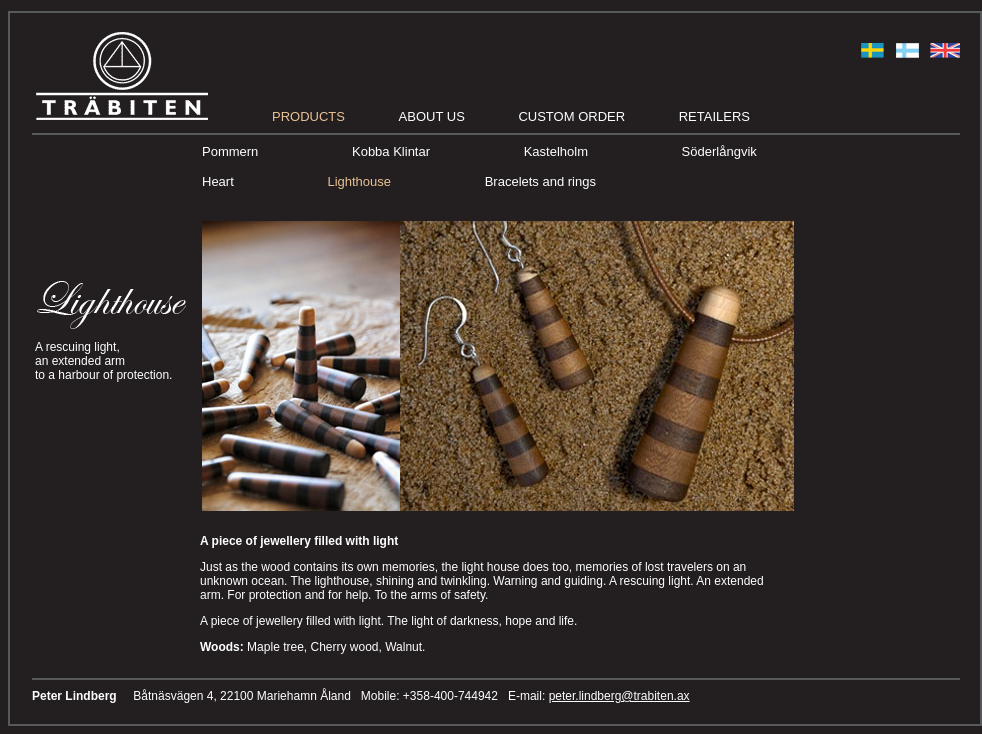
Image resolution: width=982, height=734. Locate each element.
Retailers (714, 116)
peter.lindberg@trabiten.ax (619, 696)
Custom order (571, 116)
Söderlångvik (719, 151)
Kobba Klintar (391, 151)
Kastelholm (556, 151)
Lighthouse (359, 181)
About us (432, 116)
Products (308, 116)
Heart (218, 181)
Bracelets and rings (540, 181)
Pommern (230, 151)
